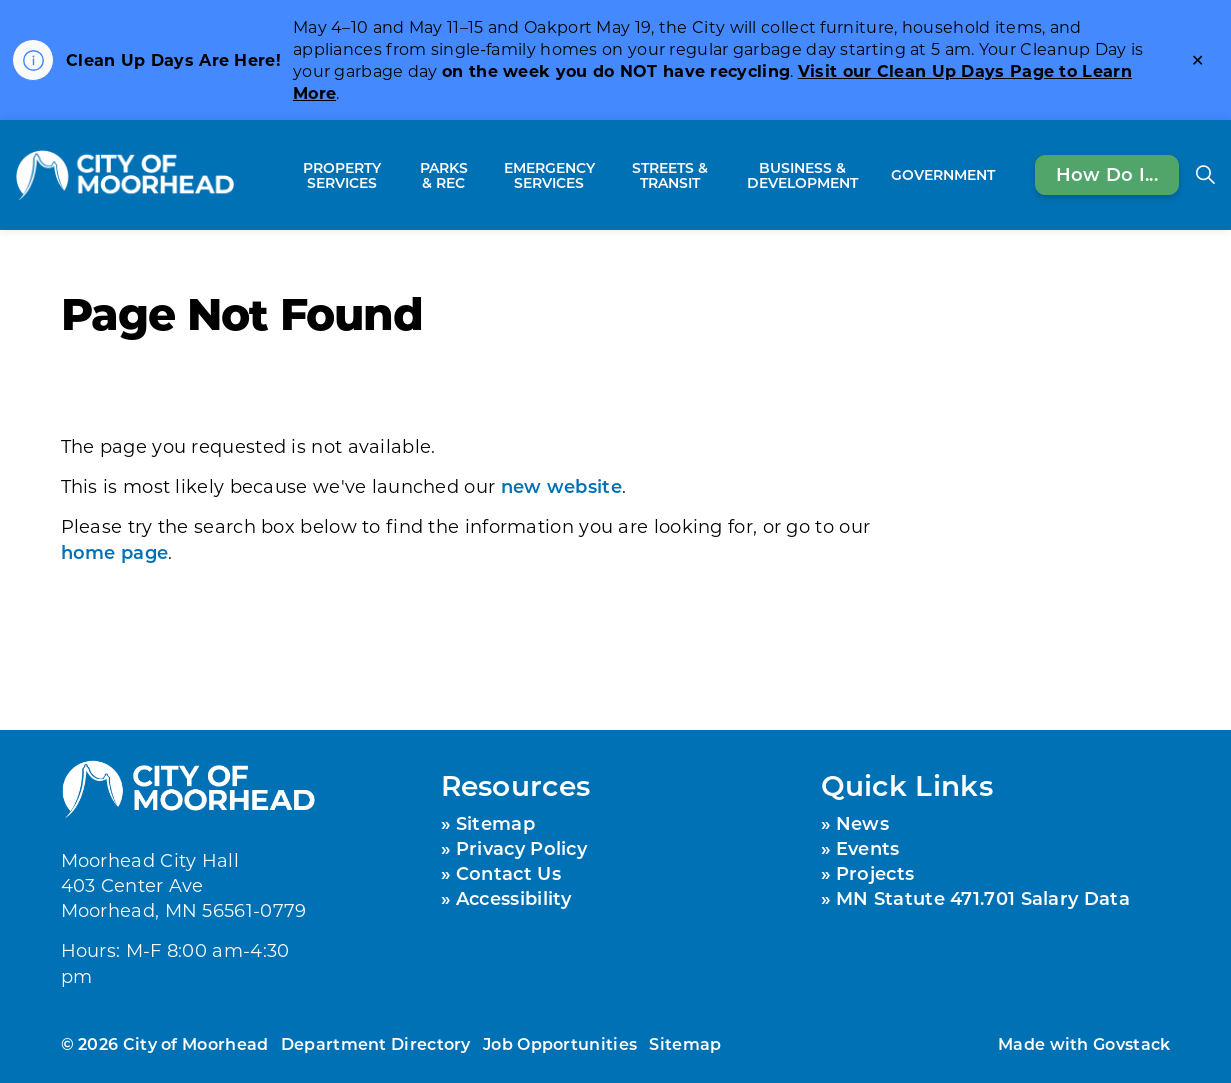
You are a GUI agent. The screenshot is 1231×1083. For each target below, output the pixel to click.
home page (115, 552)
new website (561, 486)
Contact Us (508, 873)
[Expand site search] (1205, 175)
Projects (875, 873)
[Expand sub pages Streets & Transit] (720, 175)
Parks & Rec (444, 175)
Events (868, 848)
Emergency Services (549, 175)
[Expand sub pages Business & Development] (873, 175)
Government (943, 174)
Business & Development (802, 175)
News (862, 823)
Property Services (342, 175)
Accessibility (514, 898)
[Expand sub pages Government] (1005, 175)
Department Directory (376, 1043)
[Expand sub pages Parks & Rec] (479, 175)
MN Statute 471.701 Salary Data (983, 898)
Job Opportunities (560, 1043)
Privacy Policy (521, 848)
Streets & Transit (670, 175)
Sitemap (495, 823)
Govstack (1131, 1043)
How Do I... (1107, 175)
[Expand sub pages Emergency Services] (608, 175)
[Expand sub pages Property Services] (397, 175)
